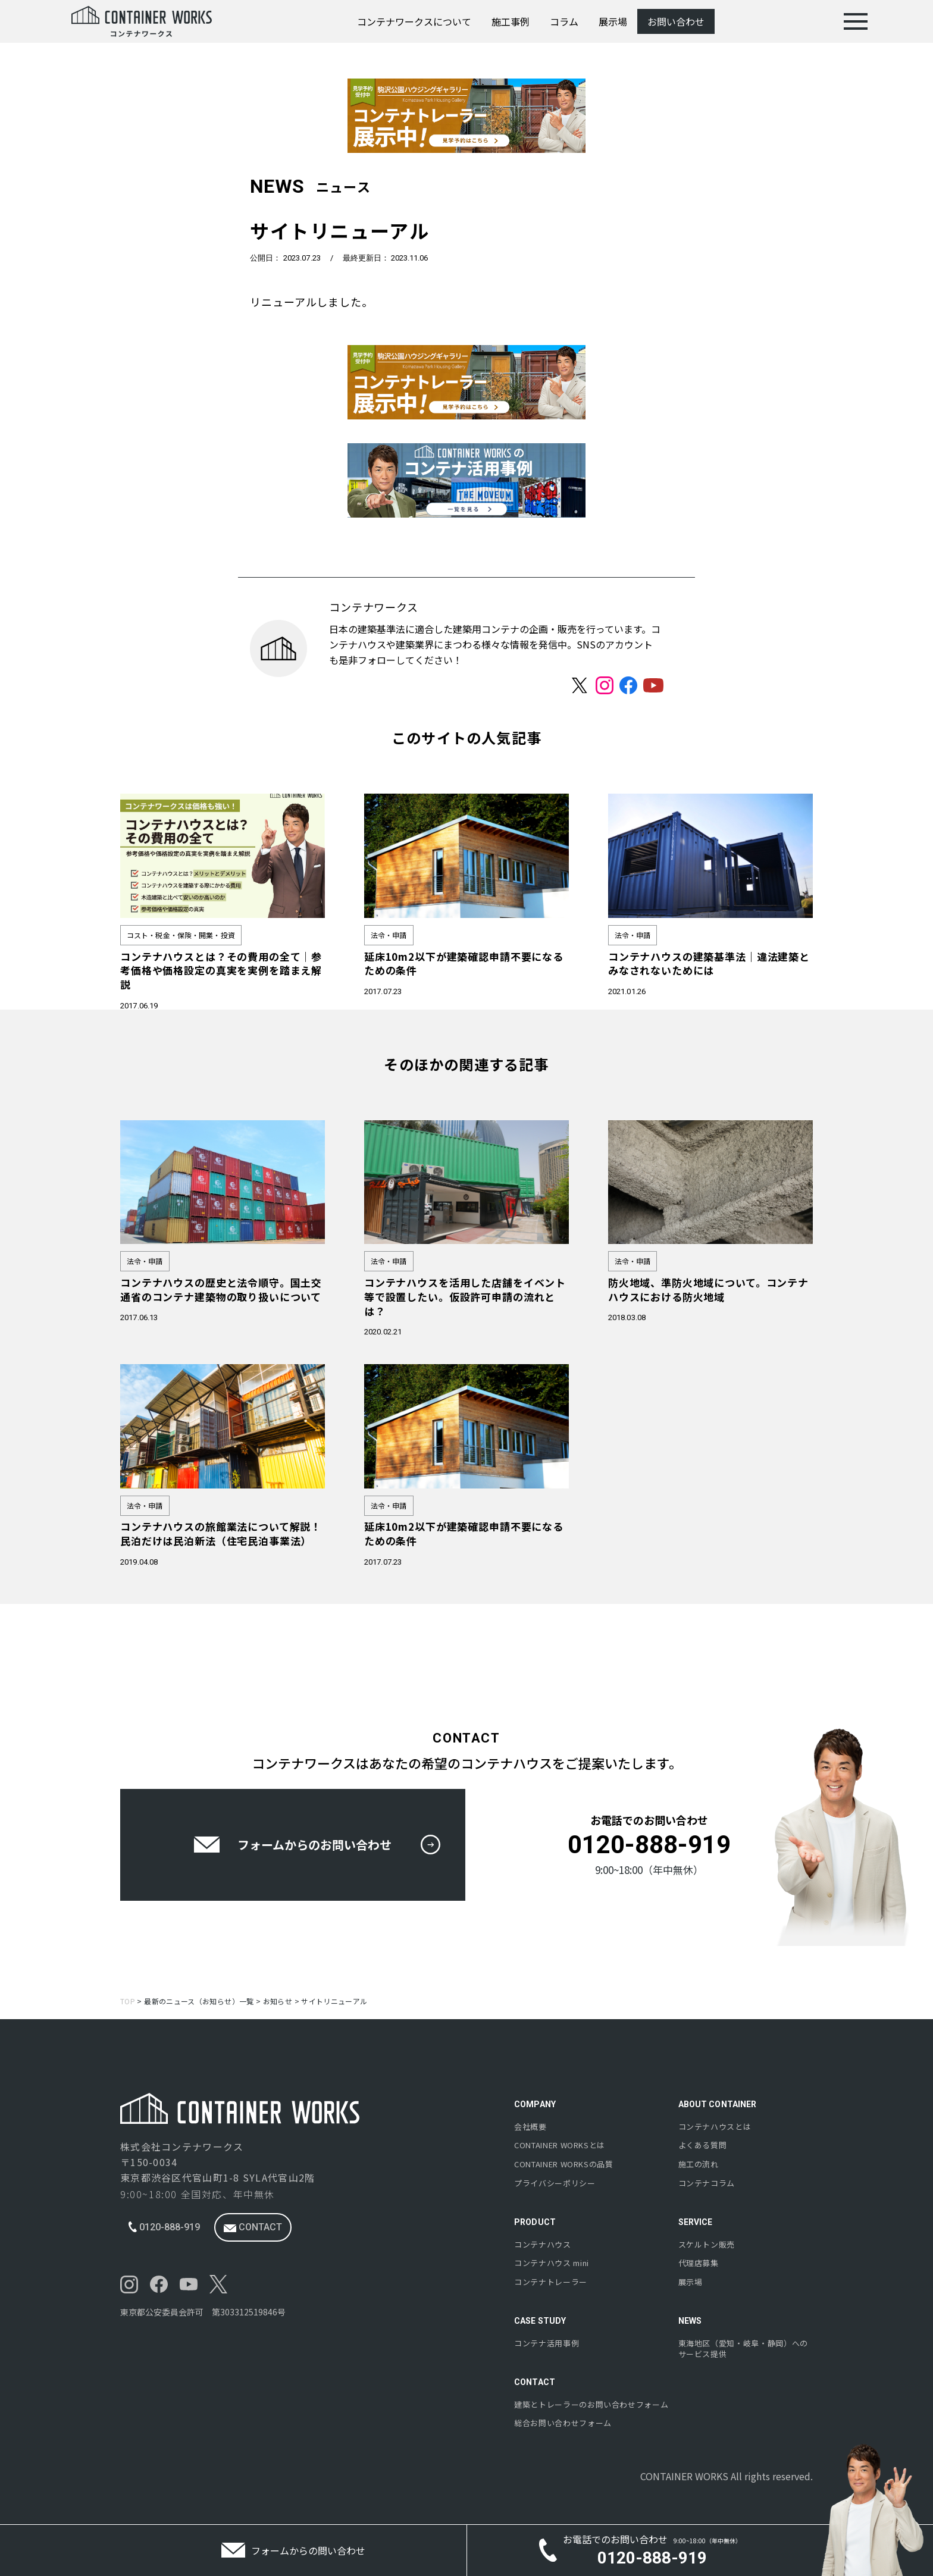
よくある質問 (702, 2145)
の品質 (563, 2164)
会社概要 (530, 2126)
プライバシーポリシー (555, 2183)
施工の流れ (698, 2164)
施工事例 (510, 21)
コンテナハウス (542, 2244)
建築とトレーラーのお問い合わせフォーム (591, 2404)
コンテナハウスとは (715, 2126)
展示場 (613, 21)
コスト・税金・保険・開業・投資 (181, 935)
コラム (564, 21)
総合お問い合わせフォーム (563, 2423)
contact (253, 2227)
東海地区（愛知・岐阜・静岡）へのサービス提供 (743, 2348)
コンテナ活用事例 (546, 2343)
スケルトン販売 (706, 2244)
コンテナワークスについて (414, 21)
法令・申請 (389, 935)
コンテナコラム (706, 2183)
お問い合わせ (676, 21)
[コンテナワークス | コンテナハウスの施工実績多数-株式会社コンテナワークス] (141, 21)
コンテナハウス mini (551, 2263)
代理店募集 (698, 2263)
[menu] (856, 21)
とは (559, 2145)
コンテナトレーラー (550, 2282)
